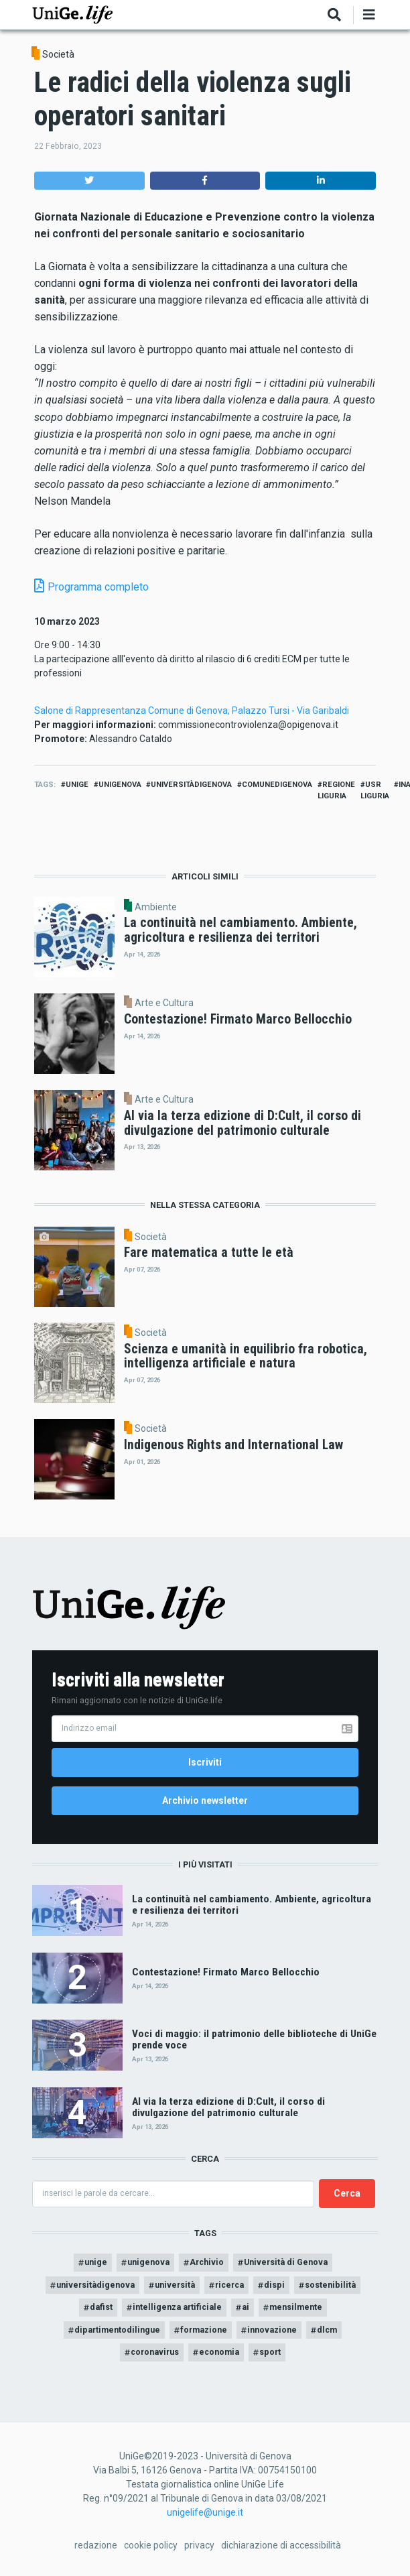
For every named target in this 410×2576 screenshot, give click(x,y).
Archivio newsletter (205, 1800)
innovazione (272, 2330)
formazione (203, 2330)
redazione (95, 2545)
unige (77, 784)
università (175, 2285)
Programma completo (98, 586)
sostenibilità (330, 2285)
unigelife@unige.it (205, 2512)
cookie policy (151, 2545)
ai (245, 2307)
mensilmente (295, 2307)
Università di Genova (286, 2262)
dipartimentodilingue (117, 2330)
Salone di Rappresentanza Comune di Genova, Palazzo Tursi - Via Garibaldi (191, 710)
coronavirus (155, 2352)
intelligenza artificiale (177, 2307)
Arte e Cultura (164, 1002)
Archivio (207, 2262)
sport (270, 2352)
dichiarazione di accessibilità (281, 2545)
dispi (274, 2285)
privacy (199, 2545)
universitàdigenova (191, 784)
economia (219, 2352)
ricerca (229, 2285)
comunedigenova (277, 784)
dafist (101, 2307)
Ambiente (156, 907)
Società (58, 54)
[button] (89, 181)
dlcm (327, 2330)
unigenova (119, 784)
